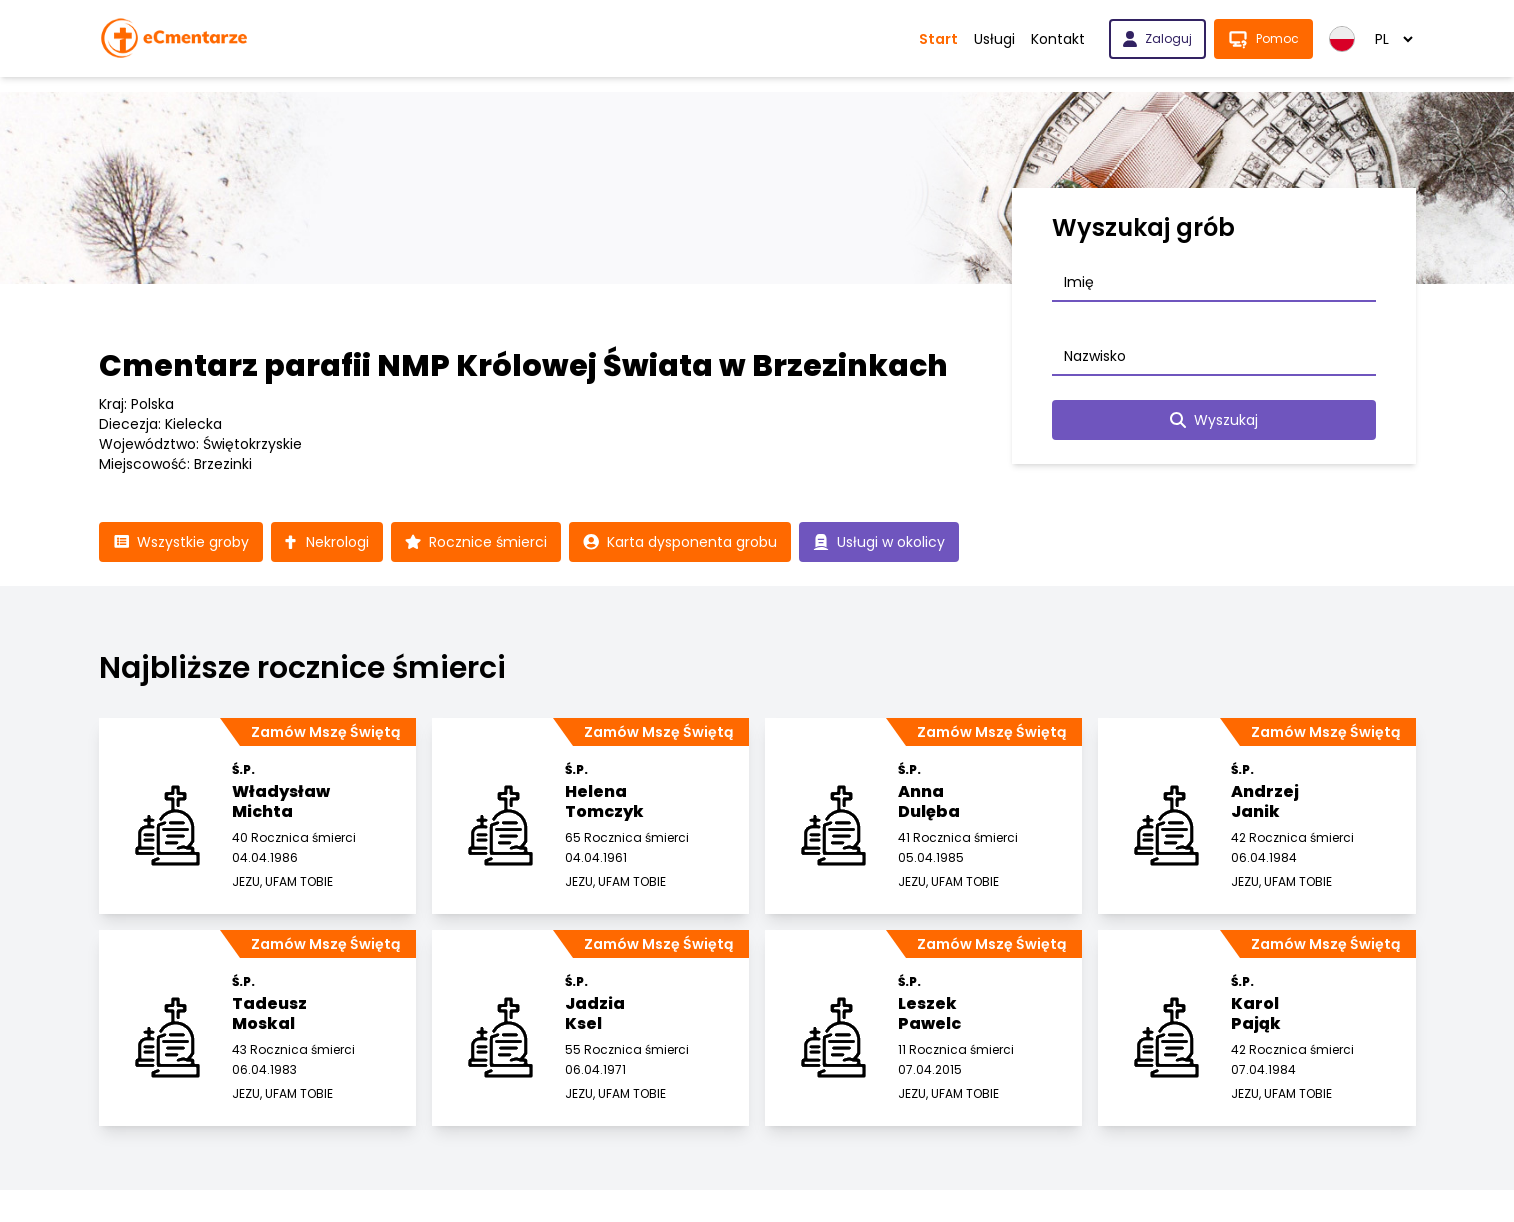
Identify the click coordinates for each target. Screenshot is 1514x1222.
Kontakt (1058, 39)
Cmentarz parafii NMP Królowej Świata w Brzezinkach (523, 366)
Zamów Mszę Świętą (325, 732)
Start (938, 39)
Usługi (994, 39)
